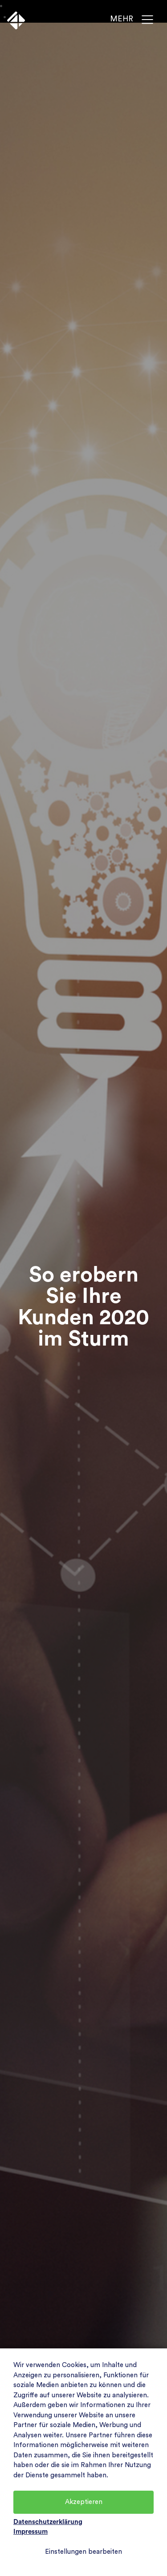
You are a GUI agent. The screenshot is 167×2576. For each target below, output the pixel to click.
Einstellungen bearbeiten (83, 2551)
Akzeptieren (83, 2502)
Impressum (30, 2531)
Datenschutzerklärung (47, 2522)
